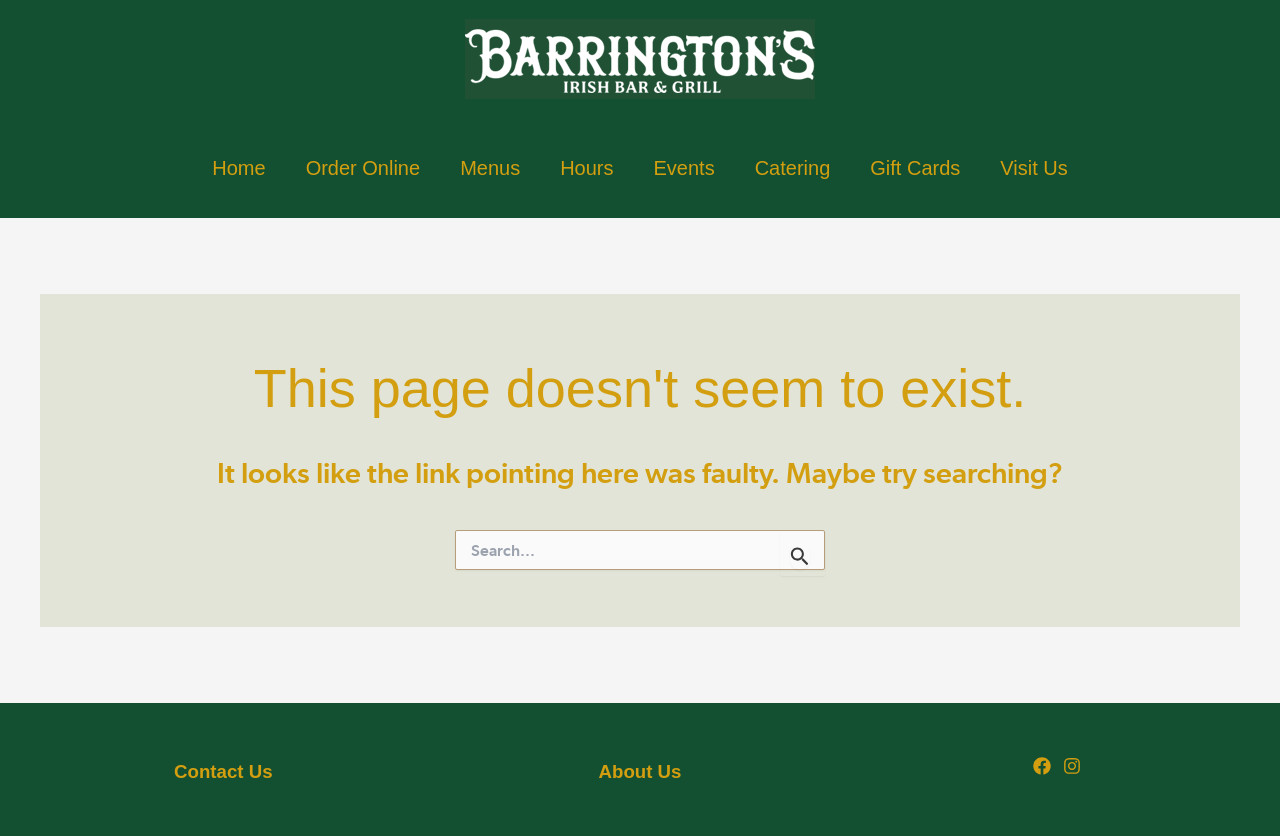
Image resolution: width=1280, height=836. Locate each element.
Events (684, 168)
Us (223, 771)
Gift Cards (915, 168)
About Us (640, 771)
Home (238, 168)
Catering (793, 168)
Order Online (363, 168)
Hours (586, 168)
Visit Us (1033, 168)
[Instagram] (1072, 766)
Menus (490, 168)
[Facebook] (1042, 766)
